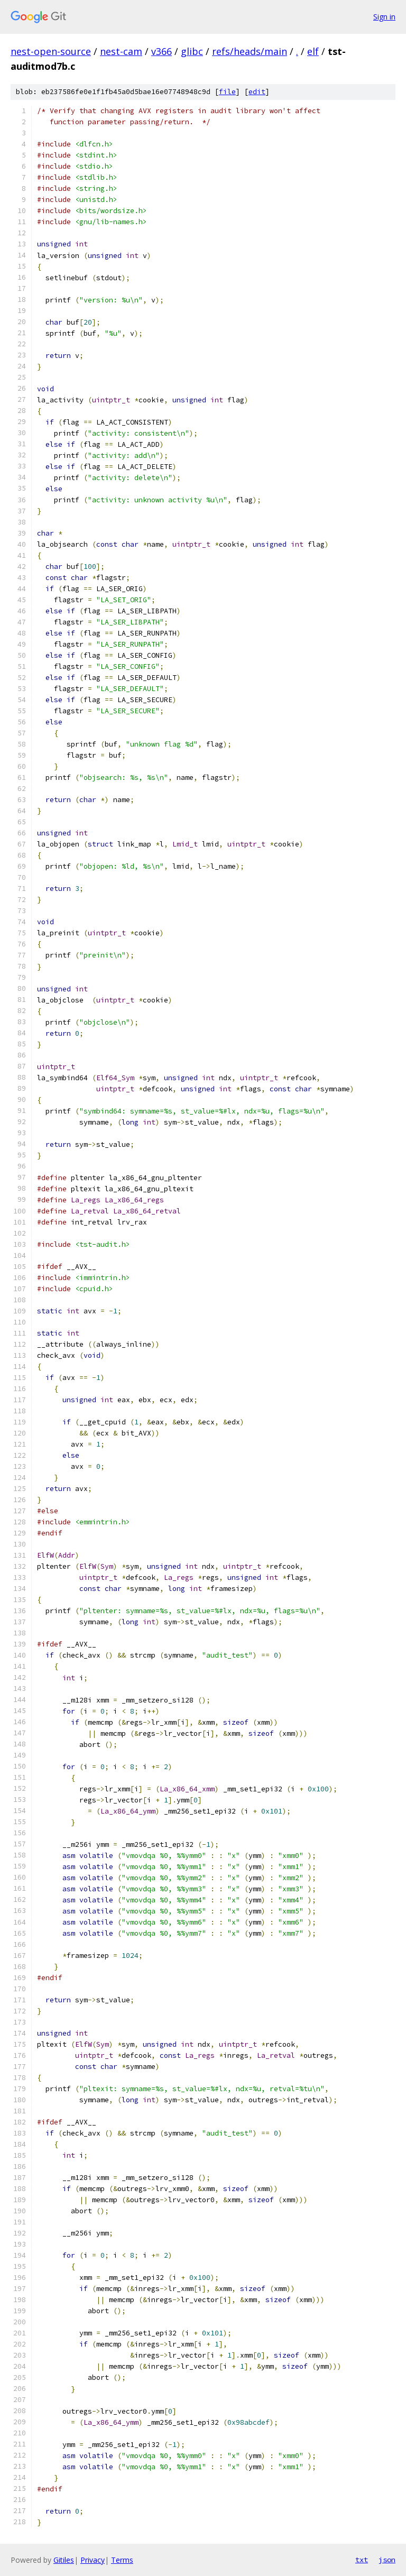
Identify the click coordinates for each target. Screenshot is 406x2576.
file (227, 91)
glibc (192, 51)
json (387, 2559)
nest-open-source (51, 51)
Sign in (384, 17)
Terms (122, 2560)
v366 (161, 51)
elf (313, 51)
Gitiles (63, 2560)
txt (361, 2559)
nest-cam (121, 51)
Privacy (92, 2560)
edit (256, 91)
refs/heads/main (249, 51)
